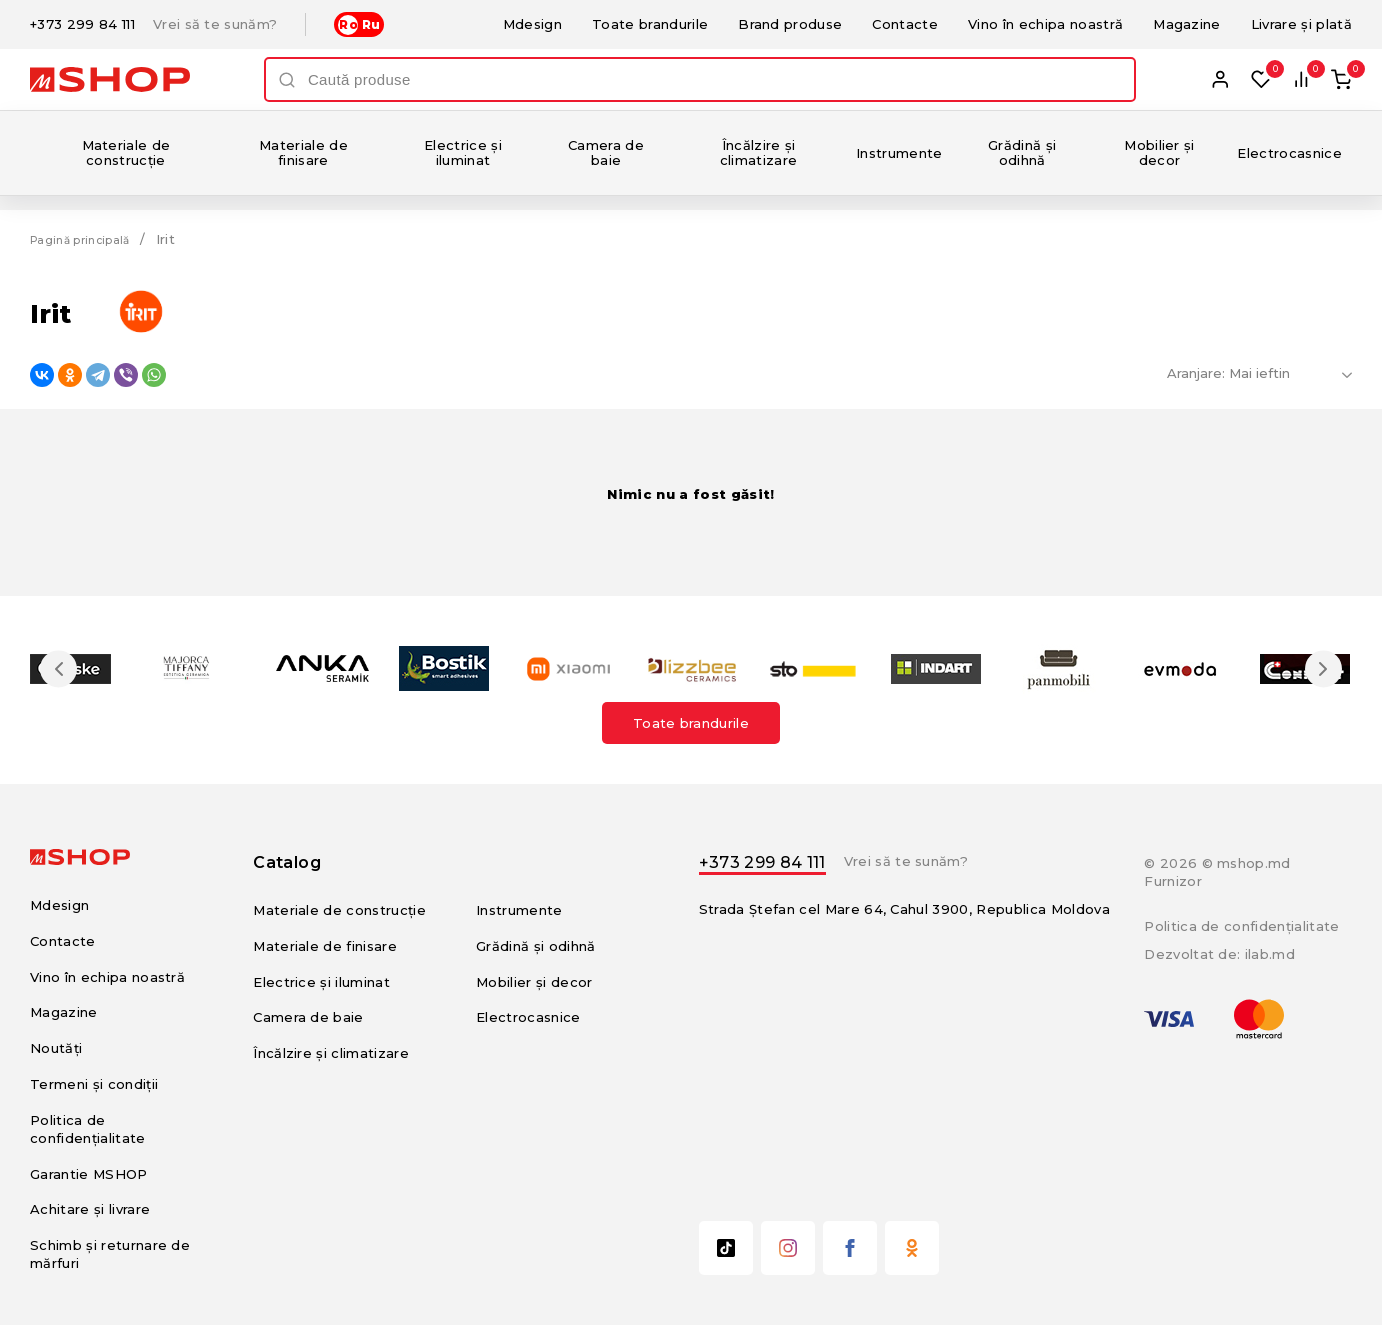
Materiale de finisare (303, 152)
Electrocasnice (1289, 153)
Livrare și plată (1301, 24)
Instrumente (899, 153)
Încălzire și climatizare (759, 152)
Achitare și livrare (90, 1209)
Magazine (1187, 24)
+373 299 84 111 (82, 24)
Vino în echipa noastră (1045, 24)
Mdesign (532, 24)
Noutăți (56, 1048)
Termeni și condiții (94, 1084)
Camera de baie (606, 152)
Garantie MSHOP (89, 1174)
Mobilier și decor (1159, 152)
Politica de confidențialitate (1241, 926)
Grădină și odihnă (1022, 152)
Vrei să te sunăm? (215, 24)
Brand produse (790, 24)
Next (1314, 669)
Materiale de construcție (126, 152)
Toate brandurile (650, 24)
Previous (68, 669)
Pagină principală (90, 239)
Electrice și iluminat (463, 152)
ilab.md (1270, 954)
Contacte (905, 24)
